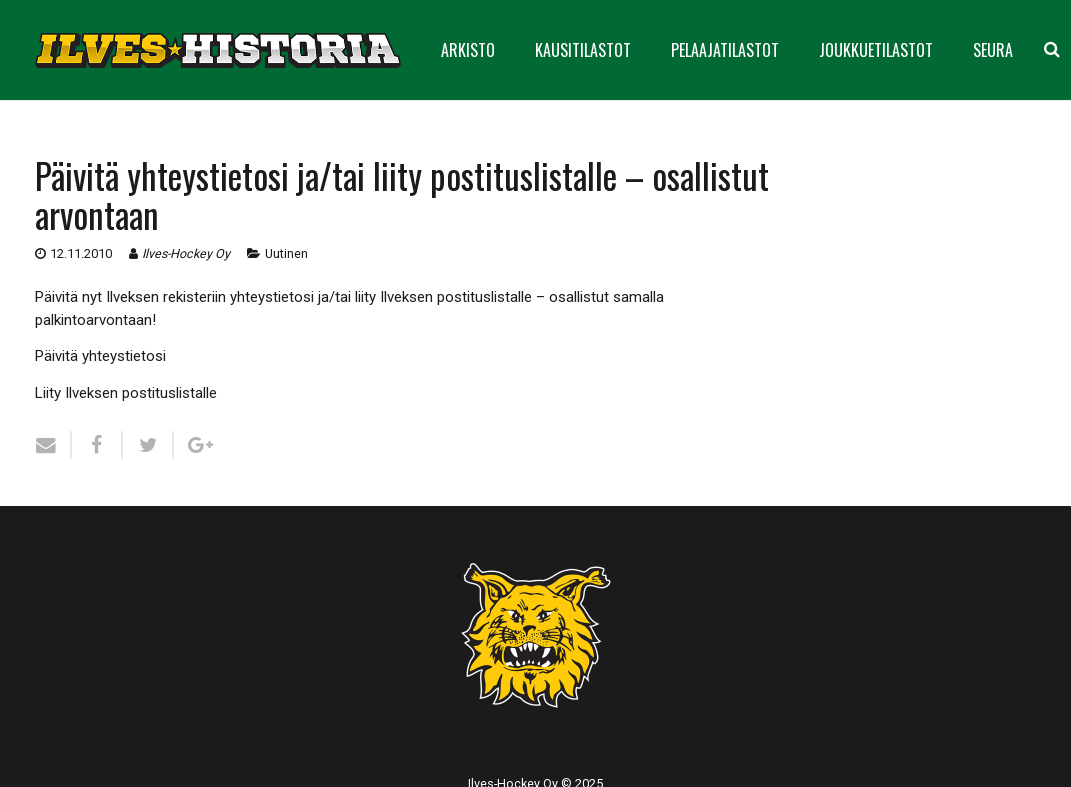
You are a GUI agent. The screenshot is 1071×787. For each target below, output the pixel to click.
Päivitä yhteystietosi (100, 356)
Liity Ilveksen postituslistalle (126, 393)
